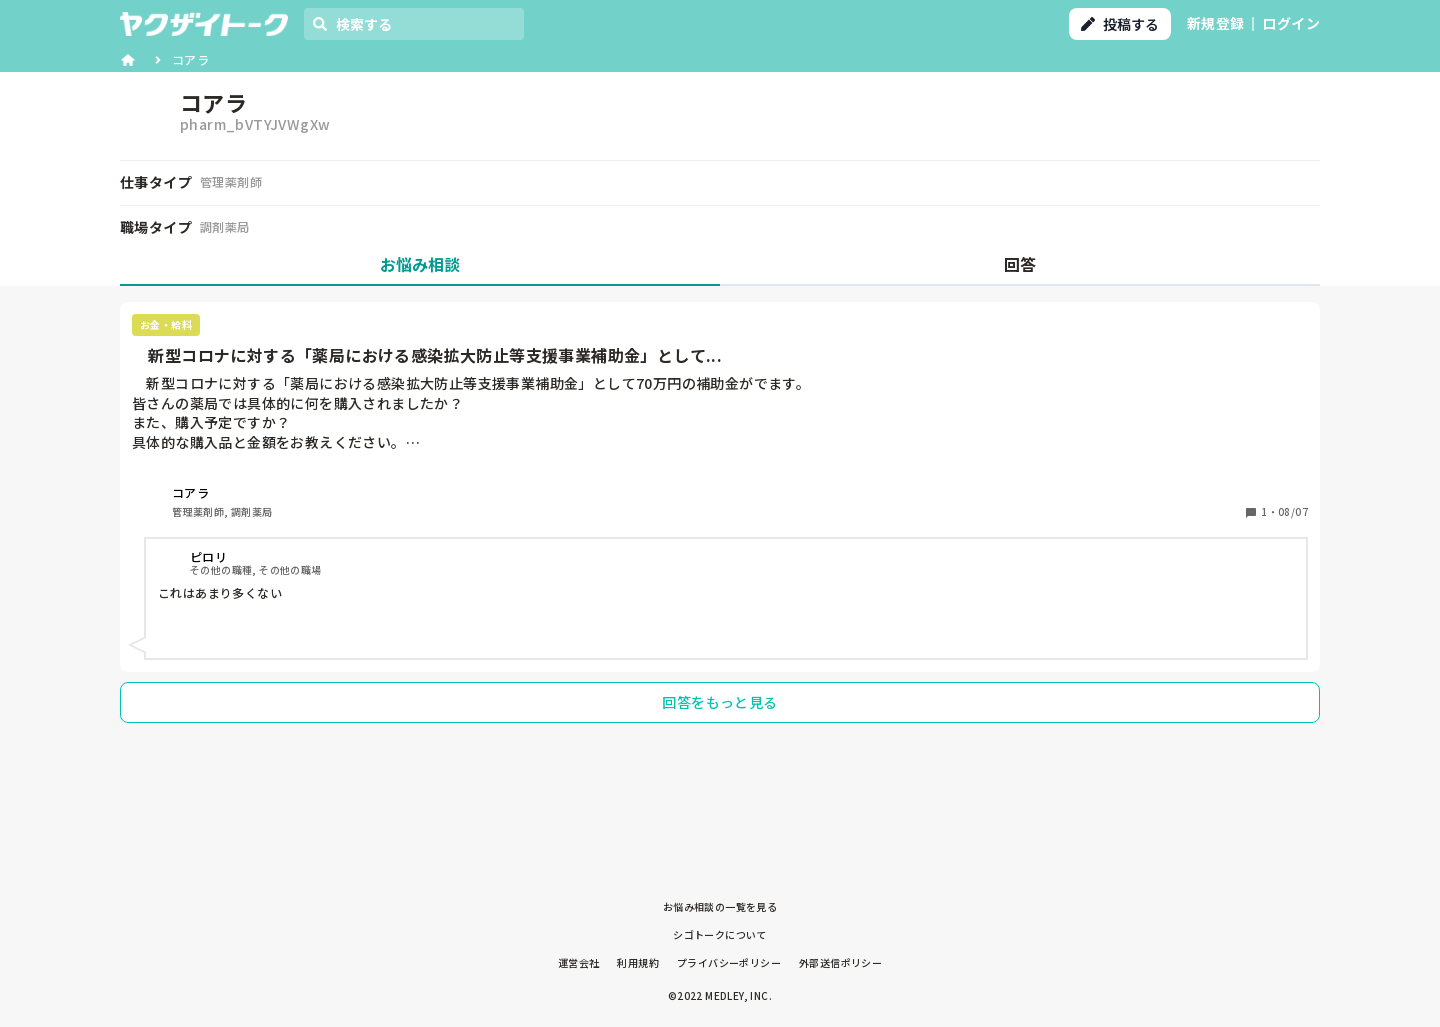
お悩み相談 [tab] (420, 264)
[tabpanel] (720, 518)
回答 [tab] (1020, 264)
